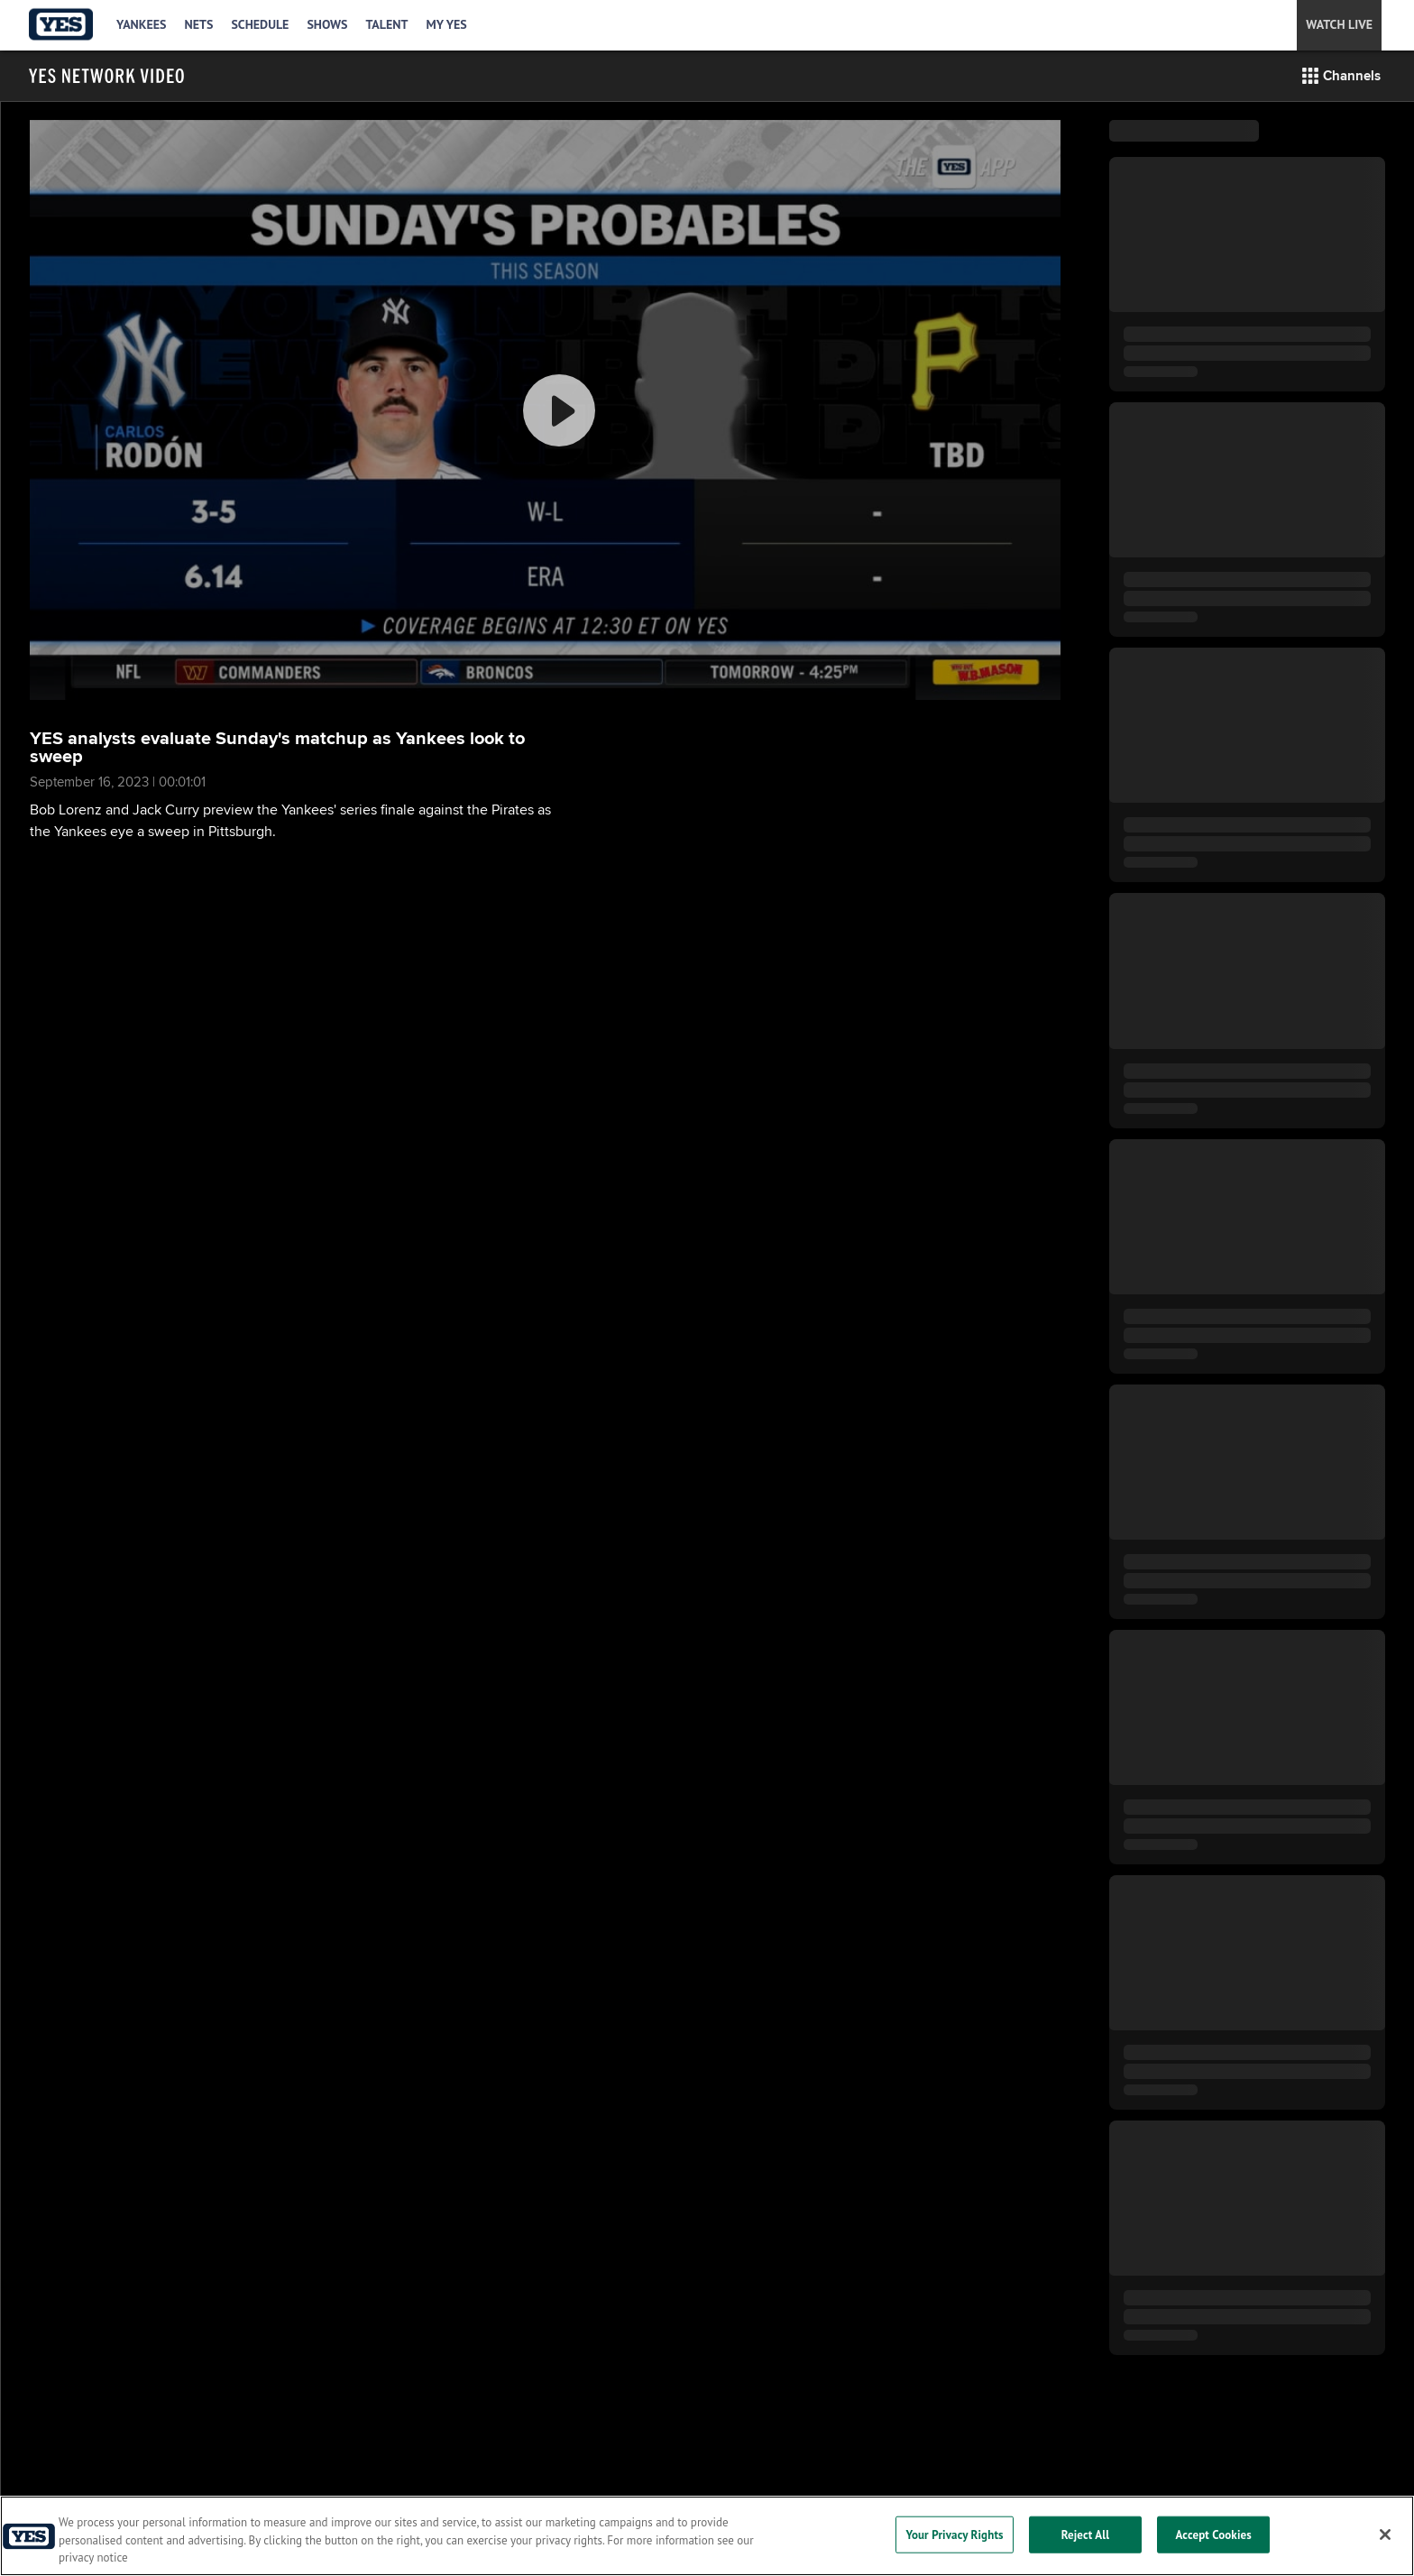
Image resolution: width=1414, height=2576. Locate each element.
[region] (707, 2536)
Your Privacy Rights (954, 2534)
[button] (1341, 76)
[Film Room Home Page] (106, 76)
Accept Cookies (1214, 2534)
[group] (545, 410)
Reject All (1085, 2534)
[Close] (1385, 2534)
